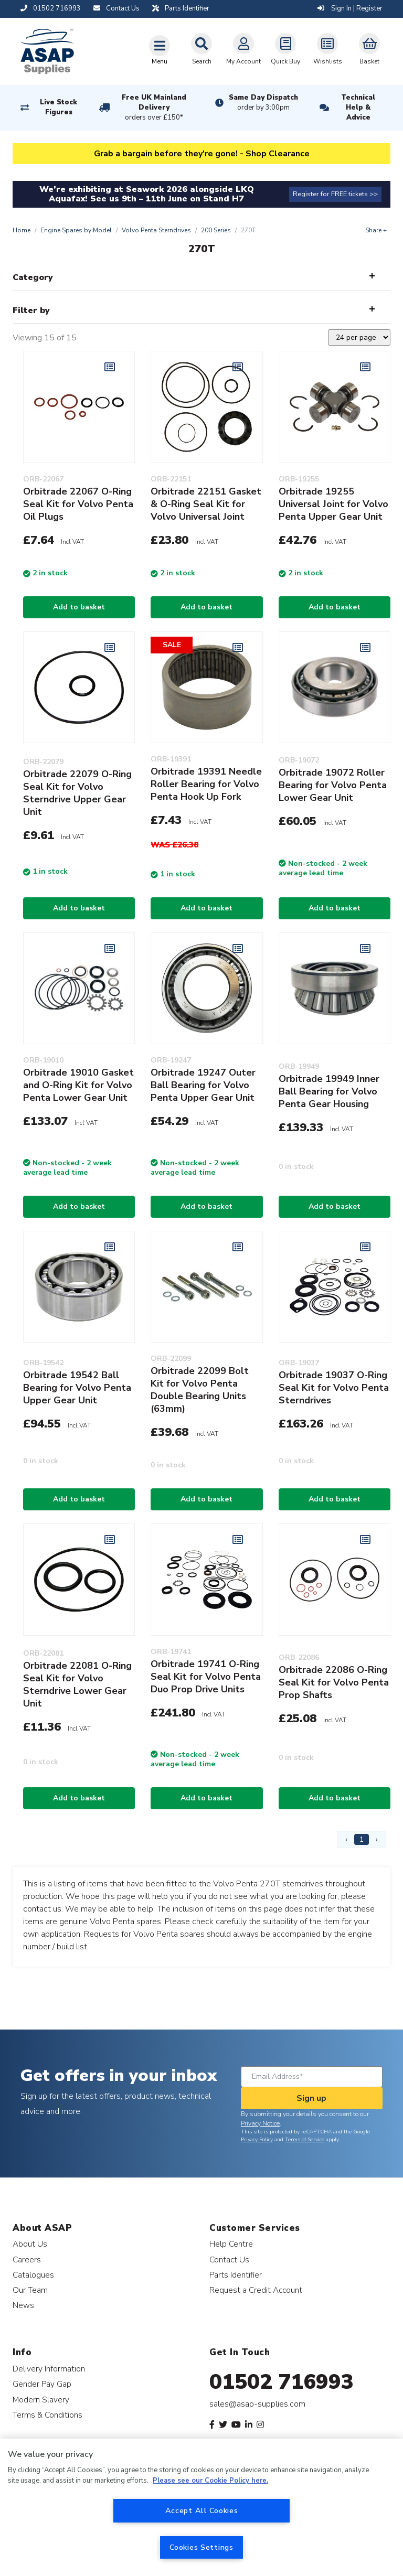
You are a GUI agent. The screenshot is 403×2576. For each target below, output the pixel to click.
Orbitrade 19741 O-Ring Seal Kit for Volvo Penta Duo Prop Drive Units (206, 1676)
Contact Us (229, 2259)
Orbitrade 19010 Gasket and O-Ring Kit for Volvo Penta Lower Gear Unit (78, 1085)
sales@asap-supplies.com (257, 2404)
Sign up (311, 2098)
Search (201, 49)
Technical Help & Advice (358, 107)
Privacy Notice (260, 2123)
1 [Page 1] (361, 1839)
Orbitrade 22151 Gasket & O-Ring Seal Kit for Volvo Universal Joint (206, 504)
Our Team (30, 2289)
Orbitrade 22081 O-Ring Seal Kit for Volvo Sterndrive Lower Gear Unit (77, 1684)
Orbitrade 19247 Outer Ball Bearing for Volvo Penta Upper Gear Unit (203, 1085)
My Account (243, 49)
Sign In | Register (350, 8)
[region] (201, 2507)
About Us (30, 2243)
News (23, 2305)
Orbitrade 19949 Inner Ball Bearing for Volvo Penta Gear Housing (329, 1091)
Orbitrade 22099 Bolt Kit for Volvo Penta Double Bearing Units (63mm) (200, 1390)
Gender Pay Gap (42, 2383)
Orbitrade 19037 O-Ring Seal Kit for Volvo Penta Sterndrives (334, 1388)
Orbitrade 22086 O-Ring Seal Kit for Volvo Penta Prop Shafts (334, 1682)
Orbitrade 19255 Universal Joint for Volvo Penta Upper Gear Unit (333, 504)
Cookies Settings (201, 2547)
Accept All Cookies (201, 2510)
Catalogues (33, 2274)
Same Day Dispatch (263, 103)
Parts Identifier (235, 2274)
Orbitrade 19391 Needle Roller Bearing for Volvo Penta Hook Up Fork (206, 784)
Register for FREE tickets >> (335, 194)
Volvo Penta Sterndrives (156, 230)
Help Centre (231, 2243)
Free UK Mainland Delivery (154, 108)
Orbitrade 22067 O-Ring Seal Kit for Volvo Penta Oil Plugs (78, 504)
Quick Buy (285, 49)
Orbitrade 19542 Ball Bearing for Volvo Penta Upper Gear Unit (77, 1388)
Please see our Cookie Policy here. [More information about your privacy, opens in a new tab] (210, 2480)
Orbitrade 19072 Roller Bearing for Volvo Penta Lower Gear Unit (333, 785)
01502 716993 (281, 2382)
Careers (27, 2259)
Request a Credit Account (255, 2289)
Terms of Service (304, 2139)
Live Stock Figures (58, 107)
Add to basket (79, 607)
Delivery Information (49, 2368)
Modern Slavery (41, 2399)
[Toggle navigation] (160, 50)
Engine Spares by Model (76, 230)
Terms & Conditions (47, 2414)
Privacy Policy (257, 2139)
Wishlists (327, 49)
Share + (376, 230)
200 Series (216, 230)
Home (21, 230)
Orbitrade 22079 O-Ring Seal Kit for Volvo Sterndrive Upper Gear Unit (77, 793)
